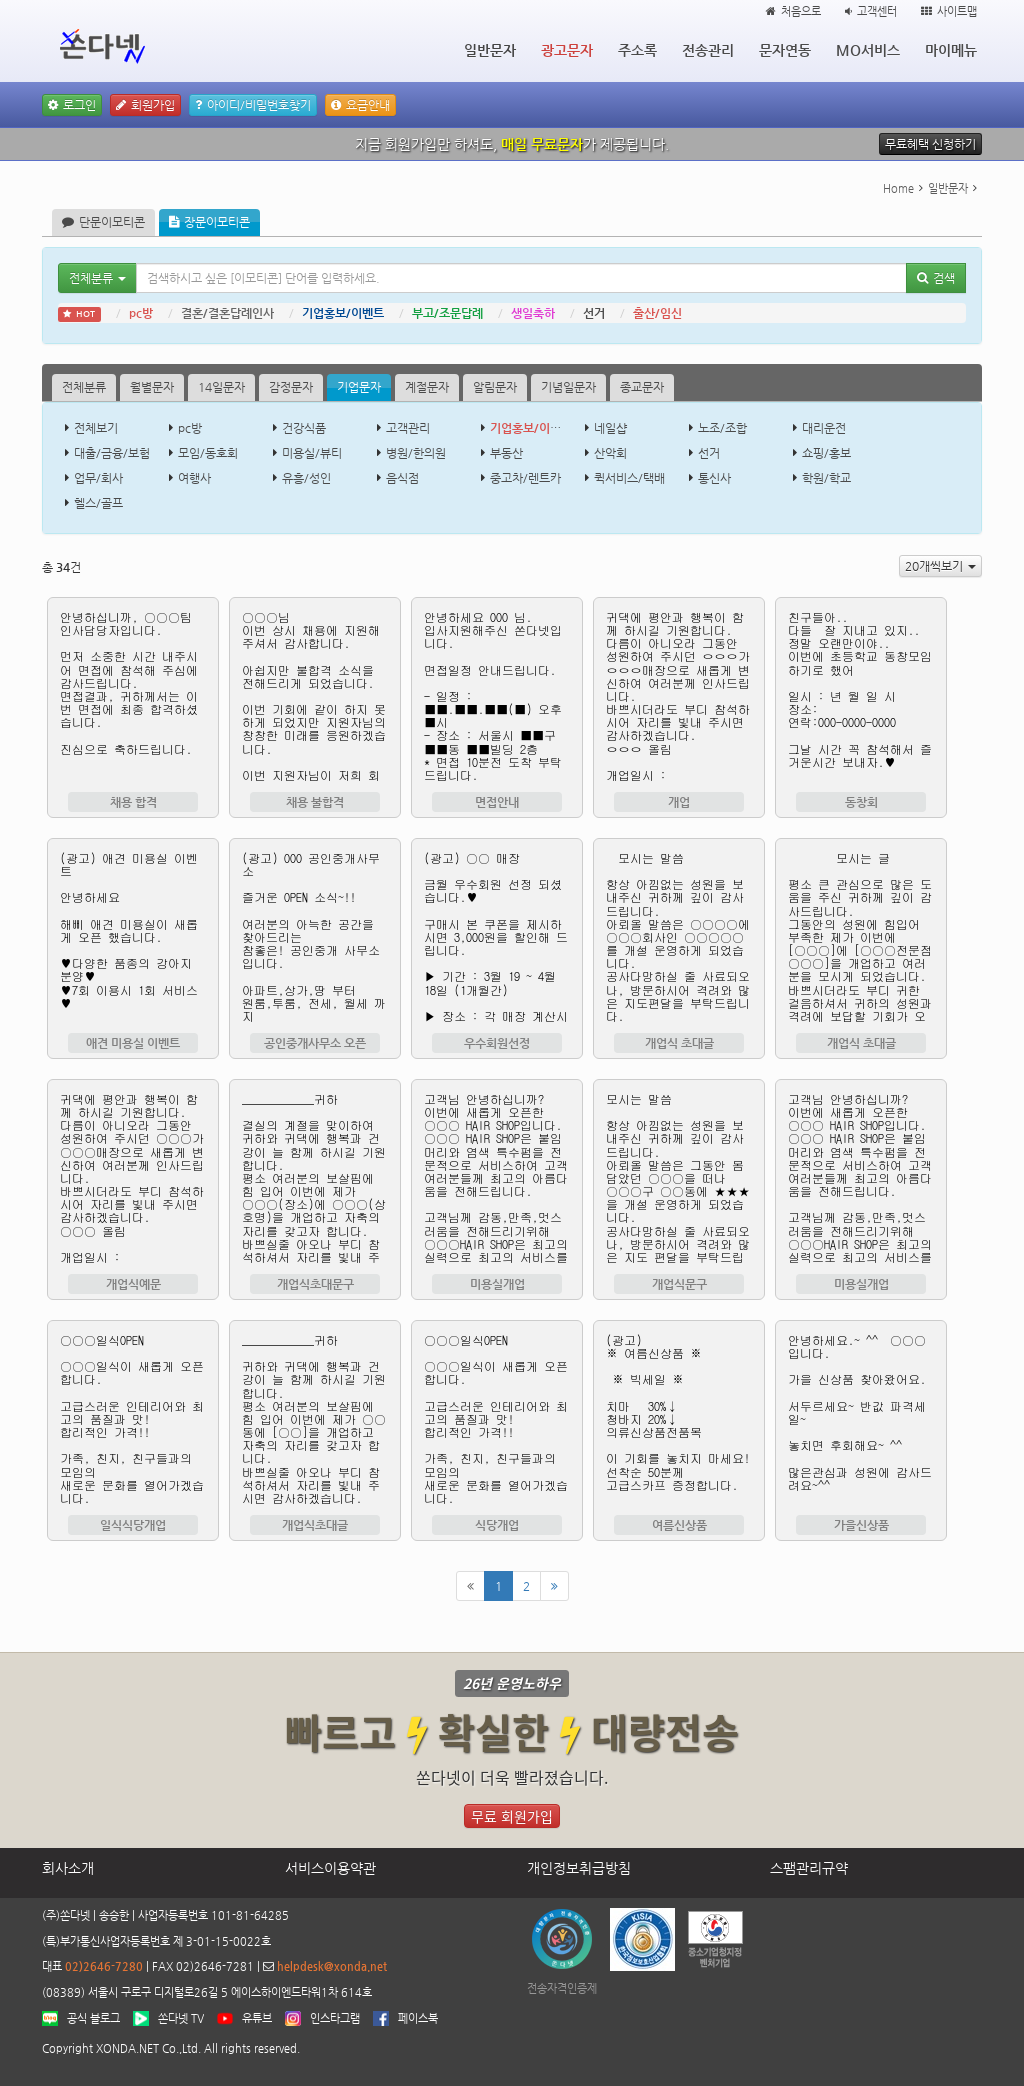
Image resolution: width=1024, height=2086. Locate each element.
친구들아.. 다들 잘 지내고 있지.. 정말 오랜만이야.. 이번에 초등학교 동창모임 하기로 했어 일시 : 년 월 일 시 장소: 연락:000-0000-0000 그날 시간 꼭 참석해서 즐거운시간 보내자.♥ (861, 694)
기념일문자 (568, 387)
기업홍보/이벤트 (343, 313)
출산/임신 (657, 313)
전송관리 (708, 50)
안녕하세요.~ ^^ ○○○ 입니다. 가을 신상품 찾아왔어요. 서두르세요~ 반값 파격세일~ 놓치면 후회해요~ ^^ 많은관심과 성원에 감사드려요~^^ (861, 1417)
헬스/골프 (98, 503)
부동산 (506, 453)
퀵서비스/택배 (629, 478)
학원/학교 (826, 478)
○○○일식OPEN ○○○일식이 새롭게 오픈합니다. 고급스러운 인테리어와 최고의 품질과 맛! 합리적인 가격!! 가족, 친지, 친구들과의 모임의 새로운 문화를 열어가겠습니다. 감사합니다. (133, 1417)
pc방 (141, 313)
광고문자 (567, 50)
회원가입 (145, 105)
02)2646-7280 (104, 1966)
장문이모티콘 (209, 222)
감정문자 (291, 387)
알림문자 (495, 387)
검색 (936, 278)
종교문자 (642, 387)
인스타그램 (335, 2018)
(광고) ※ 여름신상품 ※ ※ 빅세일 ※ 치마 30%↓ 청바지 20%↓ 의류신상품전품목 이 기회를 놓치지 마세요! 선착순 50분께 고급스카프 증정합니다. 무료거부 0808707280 (679, 1417)
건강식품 (304, 428)
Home (898, 188)
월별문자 (152, 387)
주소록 (637, 50)
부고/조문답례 (447, 313)
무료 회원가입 (512, 1816)
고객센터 (871, 11)
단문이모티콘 (103, 222)
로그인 (72, 105)
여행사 (194, 478)
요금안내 (360, 105)
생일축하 (533, 313)
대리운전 (824, 428)
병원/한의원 (416, 453)
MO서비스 (868, 50)
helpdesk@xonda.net (332, 1966)
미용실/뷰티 (312, 453)
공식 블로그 (93, 2018)
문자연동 (785, 50)
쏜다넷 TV (181, 2018)
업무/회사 (98, 478)
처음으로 (793, 11)
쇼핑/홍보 (826, 453)
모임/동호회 (208, 453)
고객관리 (408, 428)
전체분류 (84, 387)
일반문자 (490, 50)
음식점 (402, 478)
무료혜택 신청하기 (930, 144)
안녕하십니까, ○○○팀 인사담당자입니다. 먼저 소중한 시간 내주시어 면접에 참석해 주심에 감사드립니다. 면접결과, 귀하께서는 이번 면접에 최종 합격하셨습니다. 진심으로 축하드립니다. (133, 694)
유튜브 (257, 2018)
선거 (594, 313)
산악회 (610, 453)
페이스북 (418, 2018)
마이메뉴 (951, 50)
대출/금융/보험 (112, 453)
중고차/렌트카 (525, 478)
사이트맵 (949, 11)
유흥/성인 (306, 478)
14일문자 (221, 387)
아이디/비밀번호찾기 (253, 105)
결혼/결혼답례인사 (227, 313)
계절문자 (427, 387)
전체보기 (96, 428)
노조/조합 (722, 428)
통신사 (714, 478)
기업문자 (359, 387)
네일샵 (610, 428)
